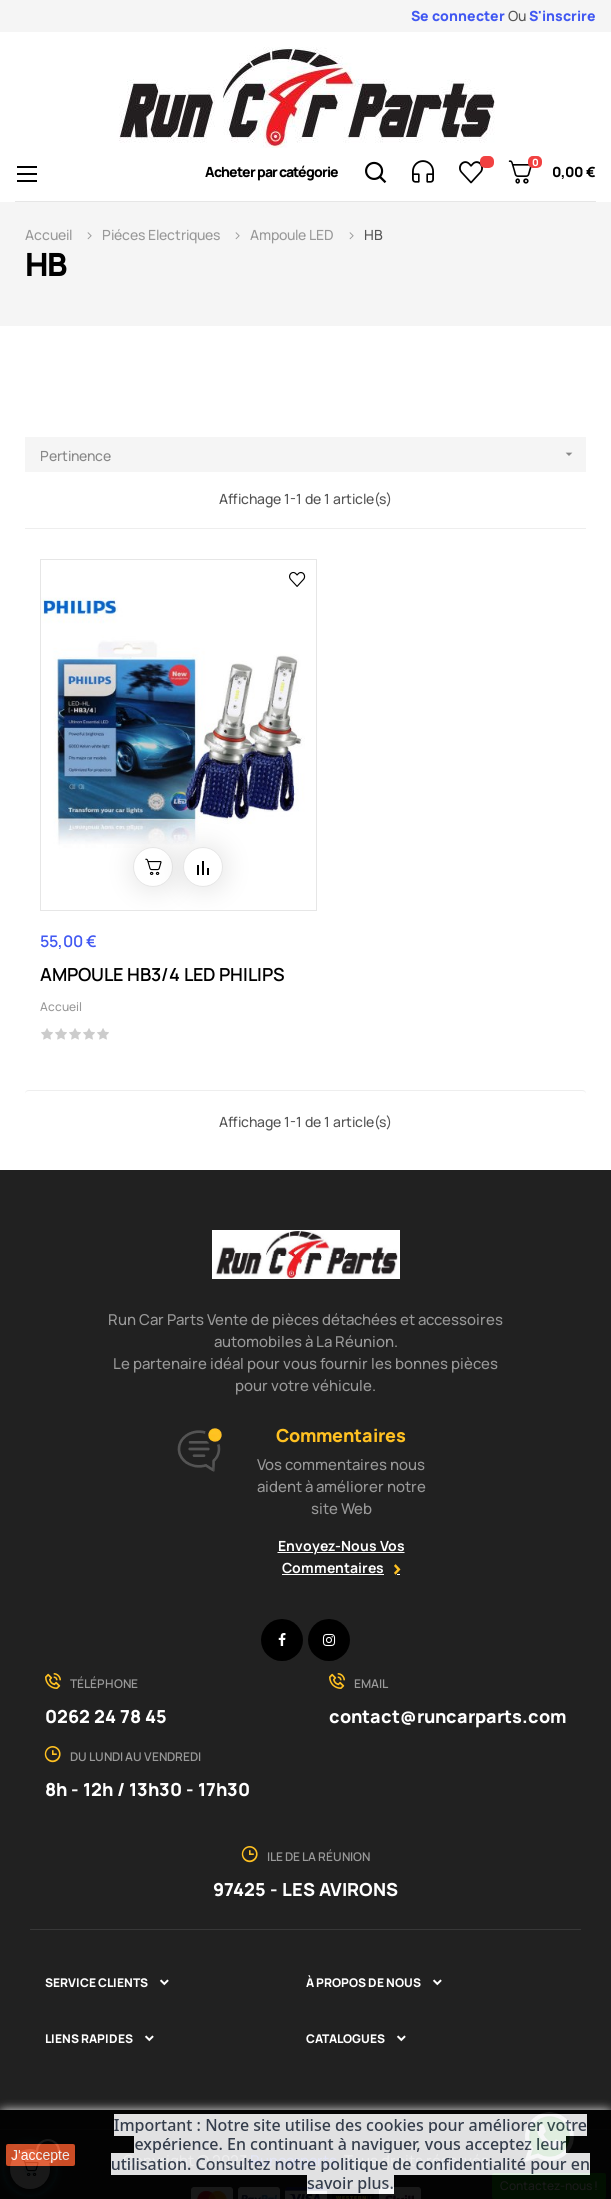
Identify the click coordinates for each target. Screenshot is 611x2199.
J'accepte (40, 2155)
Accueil (61, 973)
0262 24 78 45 (106, 1682)
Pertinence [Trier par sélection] (313, 454)
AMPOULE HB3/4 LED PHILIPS (162, 941)
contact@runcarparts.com (447, 1682)
